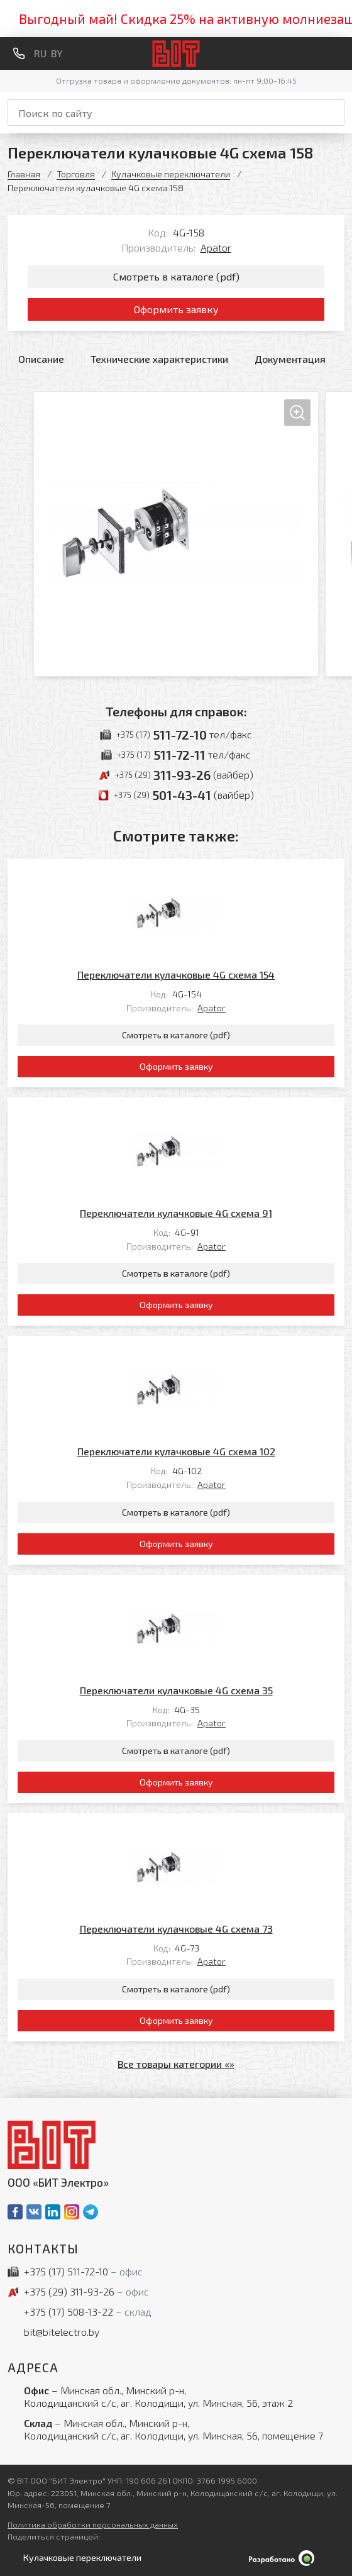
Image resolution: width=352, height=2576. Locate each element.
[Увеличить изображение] (176, 534)
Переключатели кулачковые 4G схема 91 (176, 1213)
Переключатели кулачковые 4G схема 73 (176, 1929)
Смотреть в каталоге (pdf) (176, 276)
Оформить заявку (176, 309)
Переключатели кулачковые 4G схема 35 (176, 1690)
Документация (290, 359)
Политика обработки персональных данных (93, 2524)
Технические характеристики (159, 359)
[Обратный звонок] (19, 53)
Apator (216, 247)
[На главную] (176, 54)
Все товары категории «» (176, 2064)
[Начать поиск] (336, 110)
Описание (41, 359)
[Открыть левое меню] (80, 2557)
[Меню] (339, 53)
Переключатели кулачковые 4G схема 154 (176, 974)
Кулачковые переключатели (170, 174)
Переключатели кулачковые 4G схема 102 (176, 1451)
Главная (24, 174)
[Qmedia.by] (176, 2558)
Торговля (76, 174)
